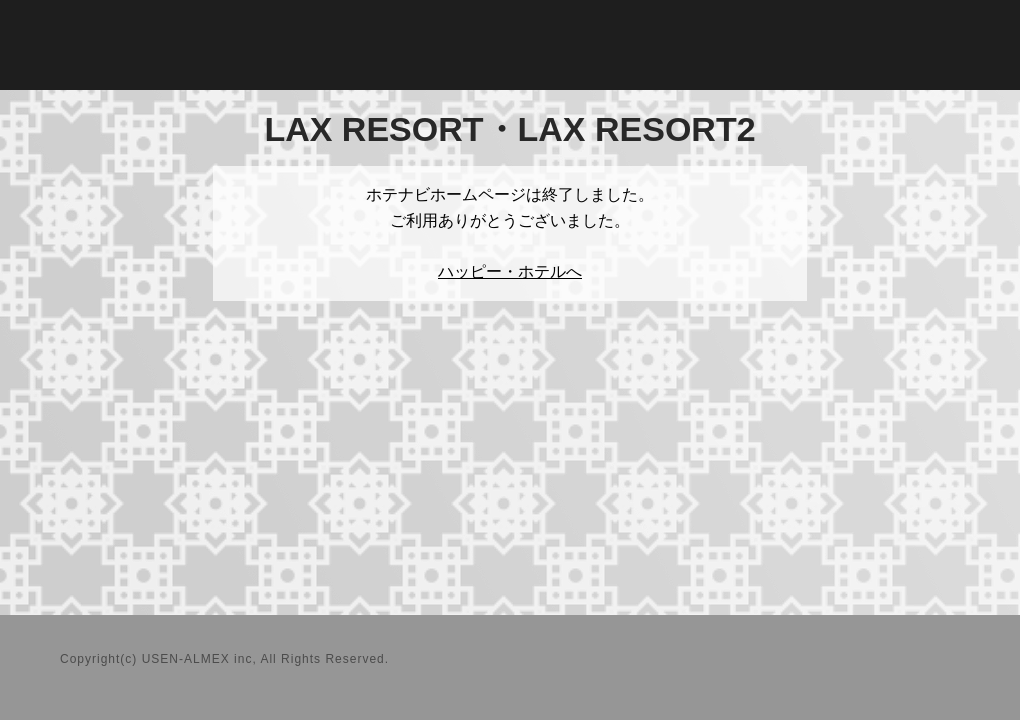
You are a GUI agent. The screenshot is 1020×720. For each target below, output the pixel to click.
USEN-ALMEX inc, (199, 659)
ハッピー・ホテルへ (510, 271)
